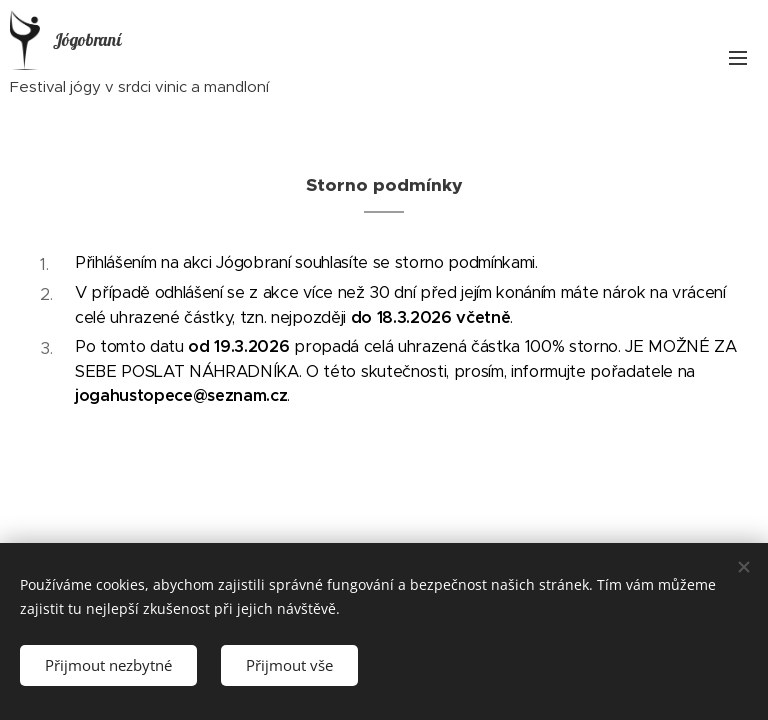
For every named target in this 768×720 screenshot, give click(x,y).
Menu (738, 58)
